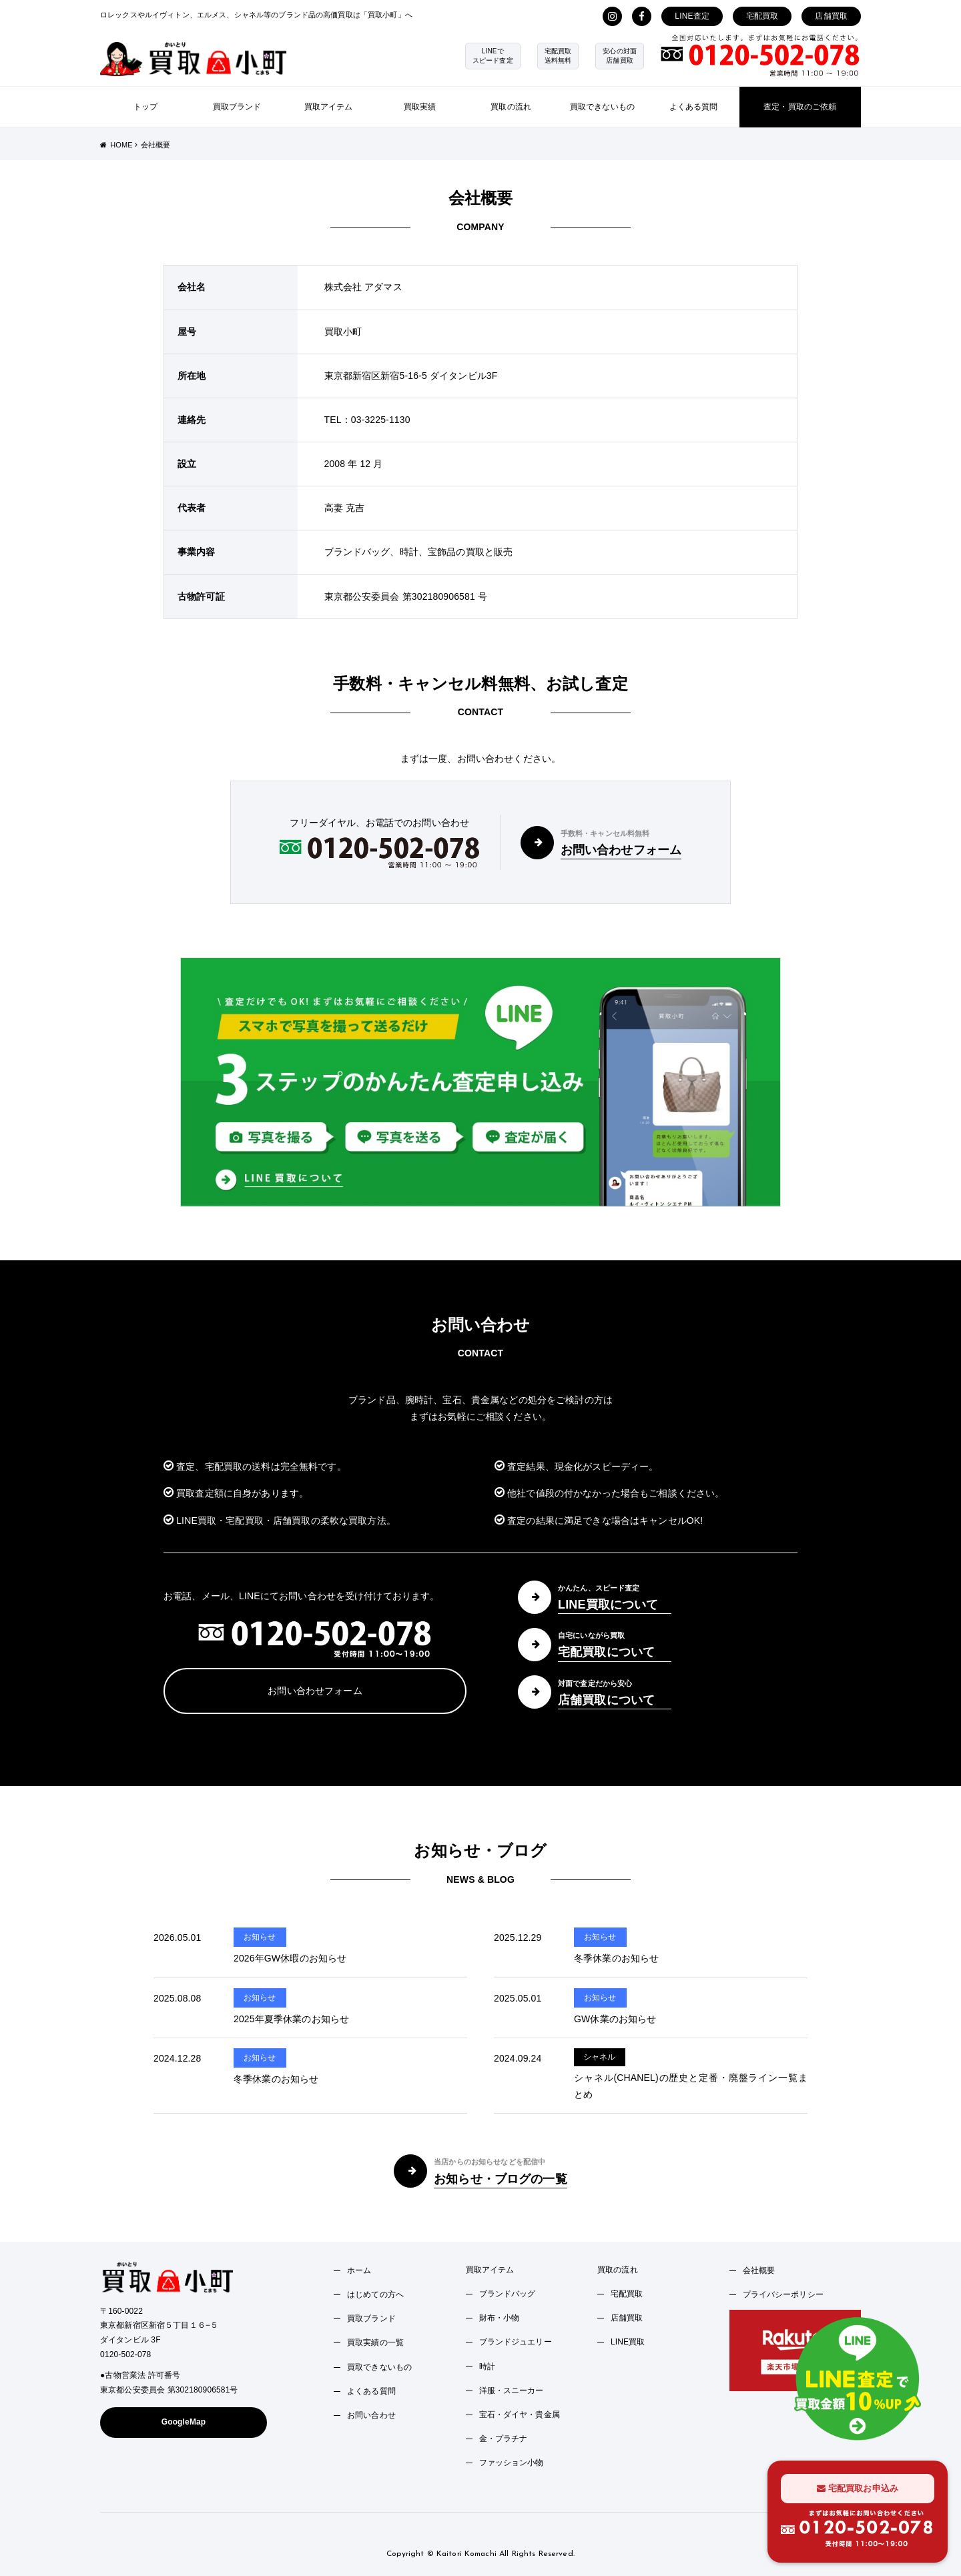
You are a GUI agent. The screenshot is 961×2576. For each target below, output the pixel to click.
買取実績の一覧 (375, 2342)
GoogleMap (184, 2422)
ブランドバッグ (507, 2293)
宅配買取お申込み (857, 2488)
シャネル (599, 2057)
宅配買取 (762, 16)
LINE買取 (628, 2341)
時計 (487, 2366)
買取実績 (420, 106)
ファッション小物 (511, 2462)
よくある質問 (693, 106)
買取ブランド (237, 106)
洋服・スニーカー (511, 2390)
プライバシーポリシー (783, 2294)
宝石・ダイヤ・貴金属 (519, 2414)
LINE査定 (692, 16)
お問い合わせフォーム (315, 1690)
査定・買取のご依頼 (799, 106)
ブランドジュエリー (515, 2341)
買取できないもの (602, 106)
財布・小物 (499, 2317)
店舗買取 (831, 16)
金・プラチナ (503, 2438)
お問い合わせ (371, 2415)
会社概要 (759, 2270)
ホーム (359, 2270)
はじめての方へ (375, 2294)
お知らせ (260, 1937)
